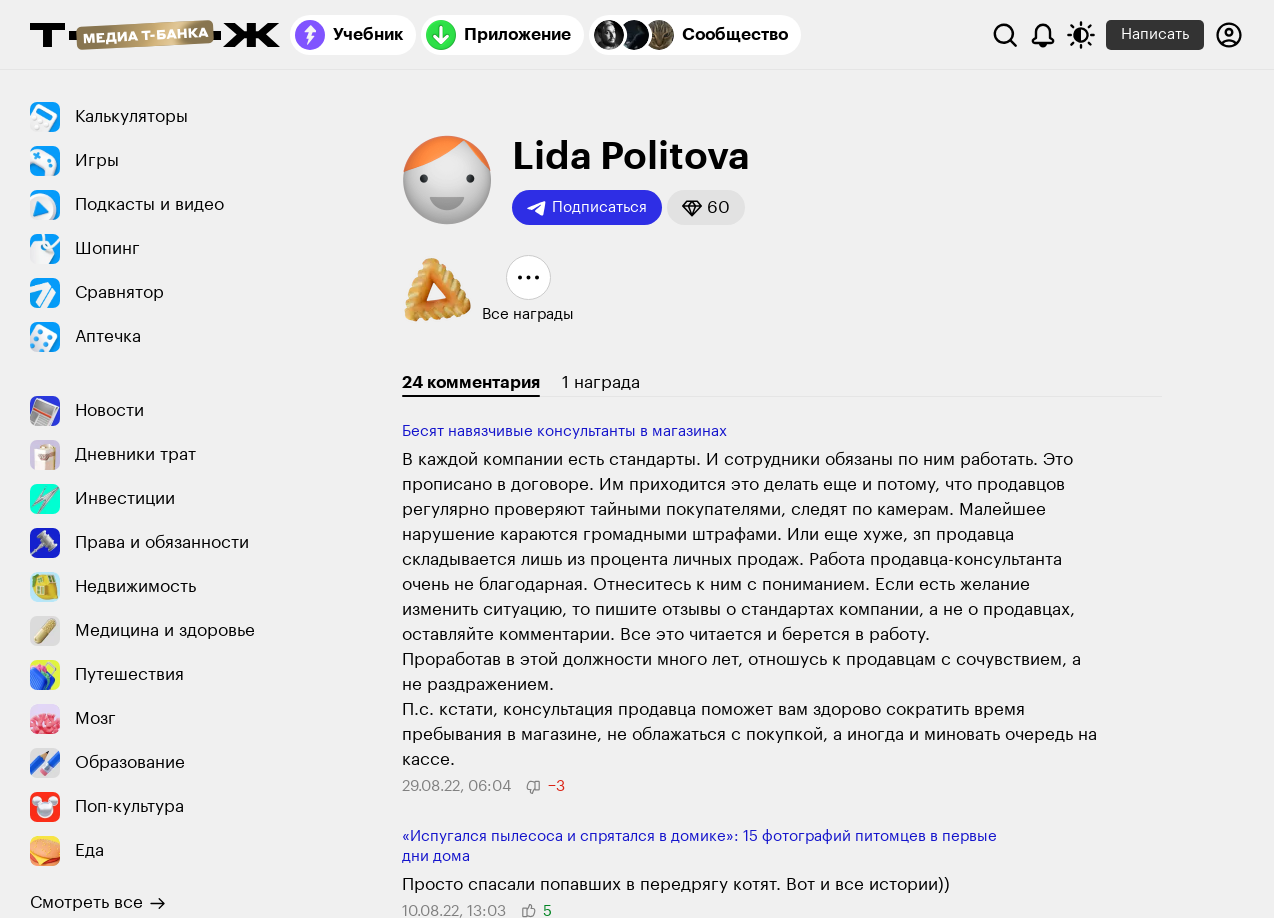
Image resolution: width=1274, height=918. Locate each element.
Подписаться (587, 208)
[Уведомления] (1043, 35)
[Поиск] (1005, 35)
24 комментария (471, 382)
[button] (706, 207)
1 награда (601, 382)
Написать (1155, 34)
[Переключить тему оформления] (1081, 35)
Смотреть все (98, 903)
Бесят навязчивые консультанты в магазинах (564, 431)
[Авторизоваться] (1229, 35)
